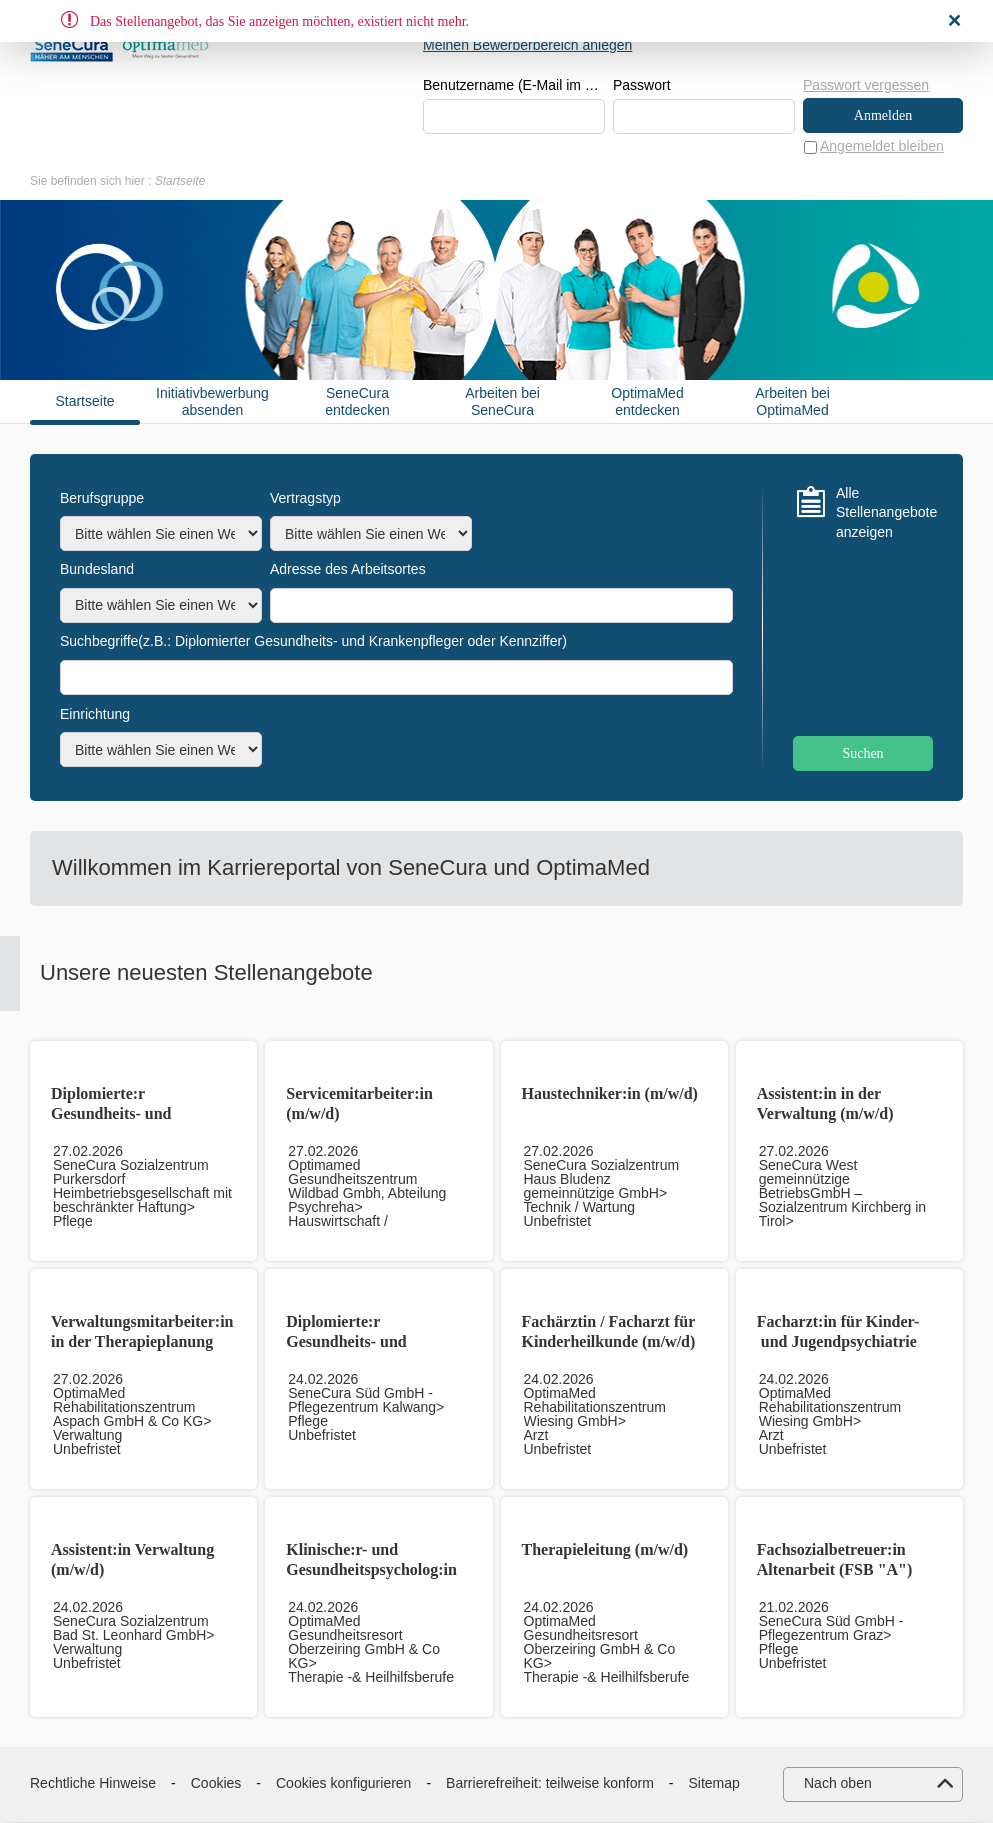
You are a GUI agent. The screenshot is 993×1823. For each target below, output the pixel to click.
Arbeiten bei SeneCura (502, 402)
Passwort (642, 86)
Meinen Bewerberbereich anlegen (527, 45)
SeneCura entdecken (357, 402)
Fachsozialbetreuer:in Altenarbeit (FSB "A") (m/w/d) (835, 1570)
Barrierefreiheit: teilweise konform (550, 1784)
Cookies (216, 1784)
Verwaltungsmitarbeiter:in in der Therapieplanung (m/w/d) (142, 1342)
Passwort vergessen (866, 85)
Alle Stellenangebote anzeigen (884, 513)
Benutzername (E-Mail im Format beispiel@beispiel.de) (514, 86)
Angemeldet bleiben (882, 147)
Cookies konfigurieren (343, 1784)
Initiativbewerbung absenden (212, 402)
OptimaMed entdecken (647, 402)
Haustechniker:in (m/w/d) (610, 1094)
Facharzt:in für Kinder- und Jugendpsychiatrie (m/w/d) (838, 1342)
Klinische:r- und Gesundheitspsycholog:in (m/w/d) (371, 1570)
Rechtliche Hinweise (93, 1784)
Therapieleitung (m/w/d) (605, 1550)
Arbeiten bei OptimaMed (792, 402)
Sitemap (714, 1784)
